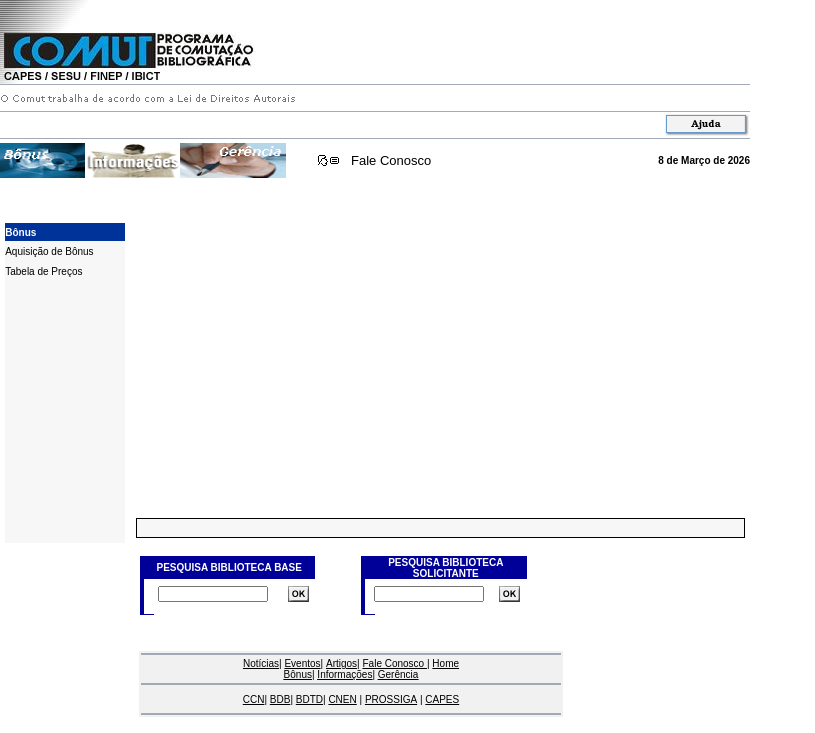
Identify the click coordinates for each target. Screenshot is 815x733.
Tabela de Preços (43, 271)
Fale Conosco (391, 160)
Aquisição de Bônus (49, 251)
